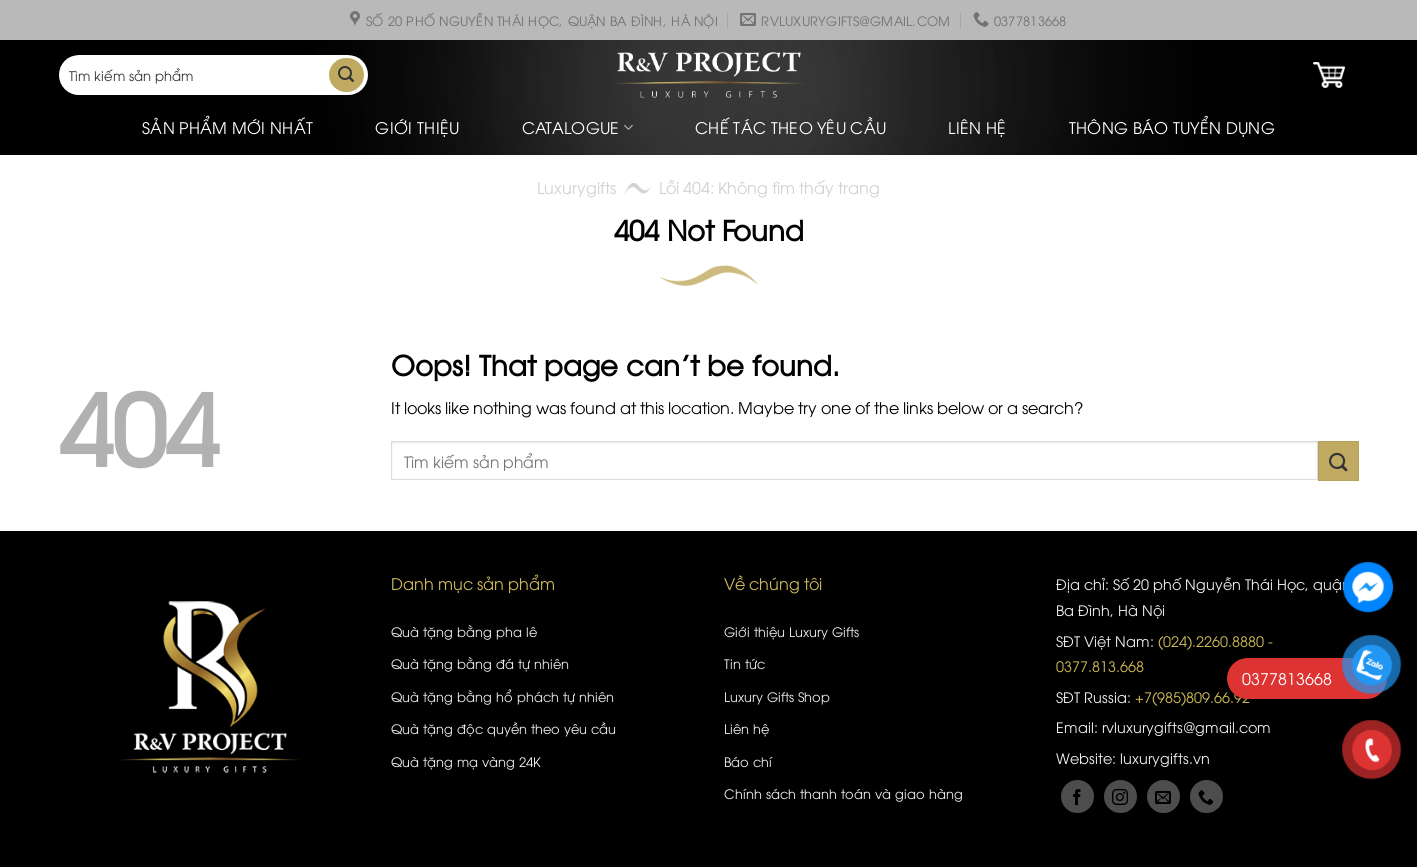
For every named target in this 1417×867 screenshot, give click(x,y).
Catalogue (577, 127)
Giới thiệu (417, 127)
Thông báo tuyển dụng (1172, 127)
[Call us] (1206, 796)
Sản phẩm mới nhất (227, 127)
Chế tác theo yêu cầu (790, 127)
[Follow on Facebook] (1077, 796)
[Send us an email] (1163, 796)
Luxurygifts (576, 187)
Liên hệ (977, 127)
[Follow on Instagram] (1120, 796)
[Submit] (346, 75)
